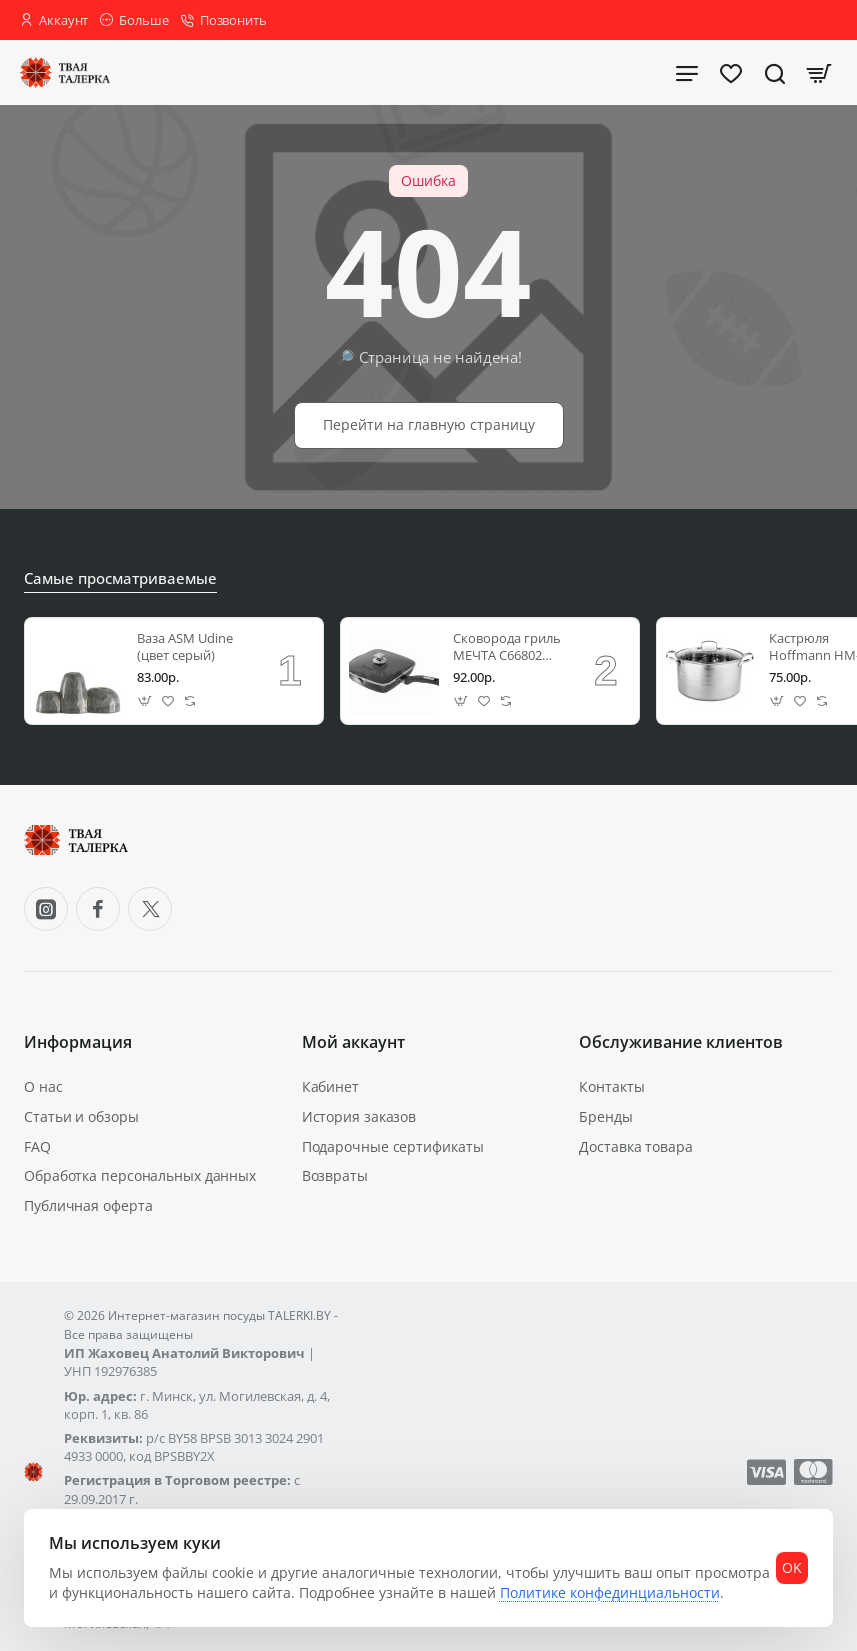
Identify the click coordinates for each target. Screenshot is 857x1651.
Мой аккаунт (353, 1051)
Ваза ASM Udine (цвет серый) (185, 655)
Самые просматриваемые (115, 588)
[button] (145, 709)
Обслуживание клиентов (681, 1051)
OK (785, 1550)
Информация (78, 1051)
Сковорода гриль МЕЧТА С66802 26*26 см (507, 655)
